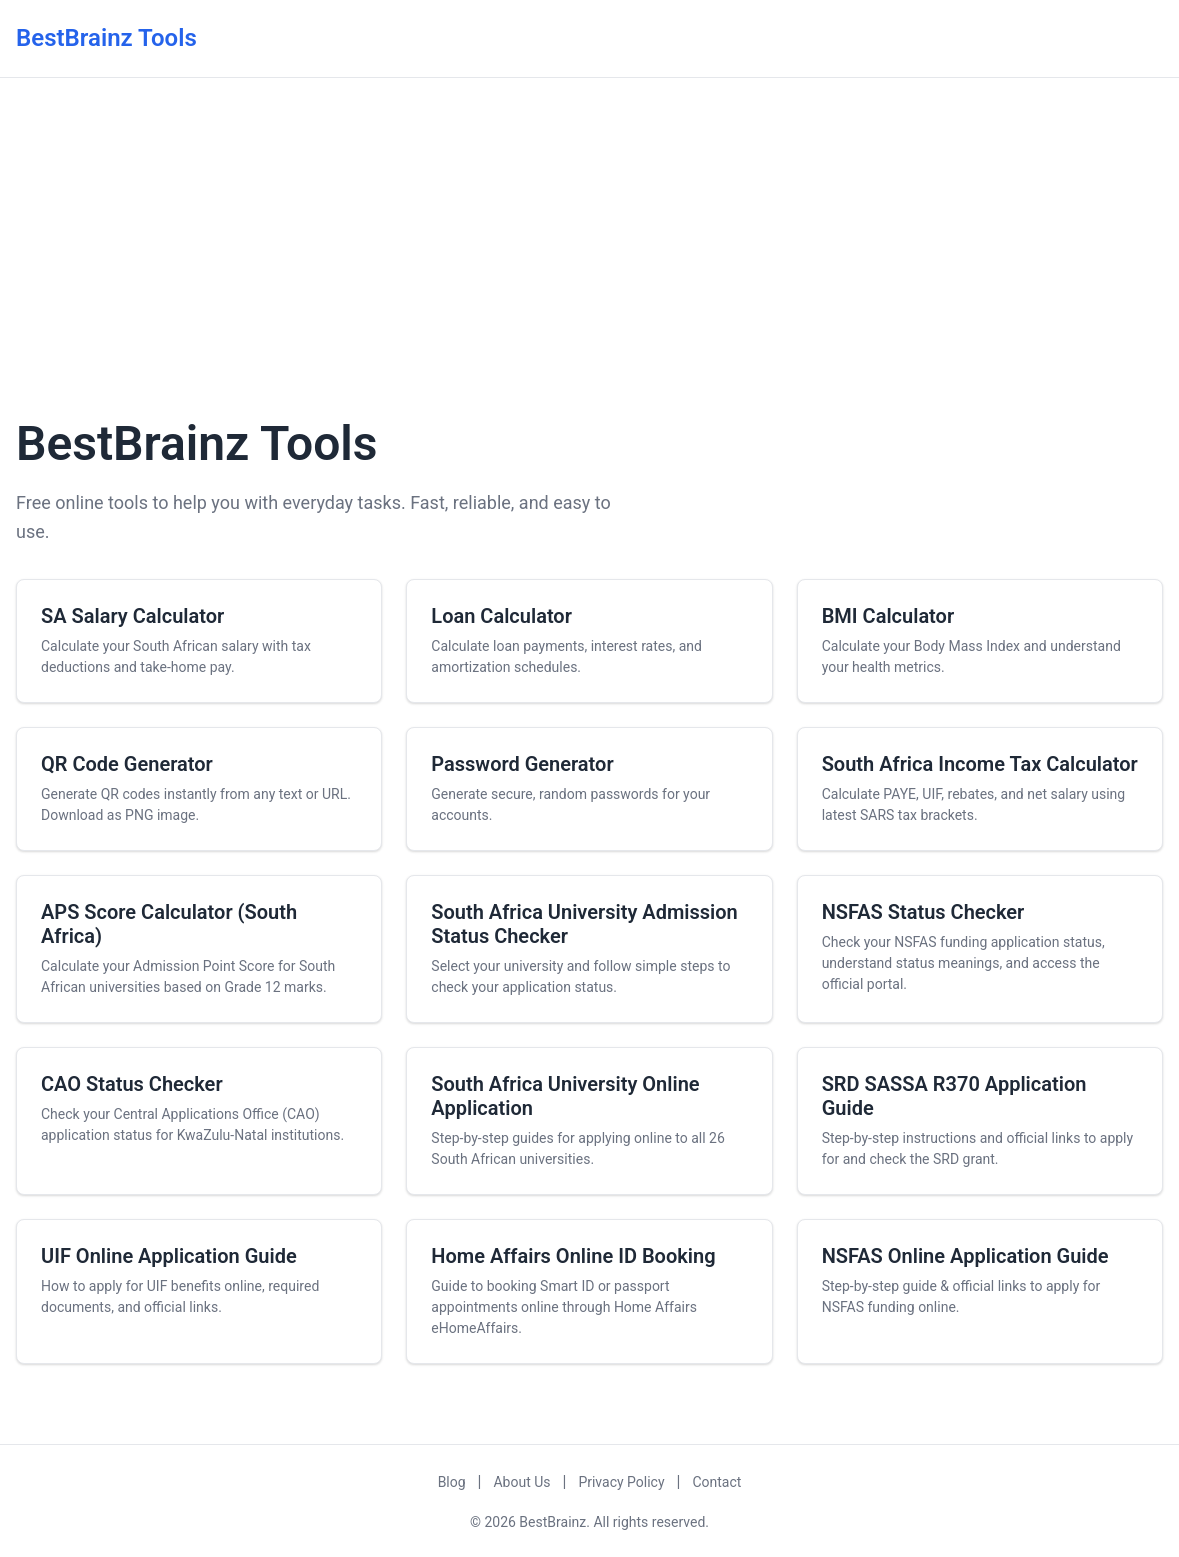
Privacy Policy (621, 1482)
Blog (452, 1482)
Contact (716, 1482)
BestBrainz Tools (106, 38)
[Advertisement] (589, 243)
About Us (521, 1482)
